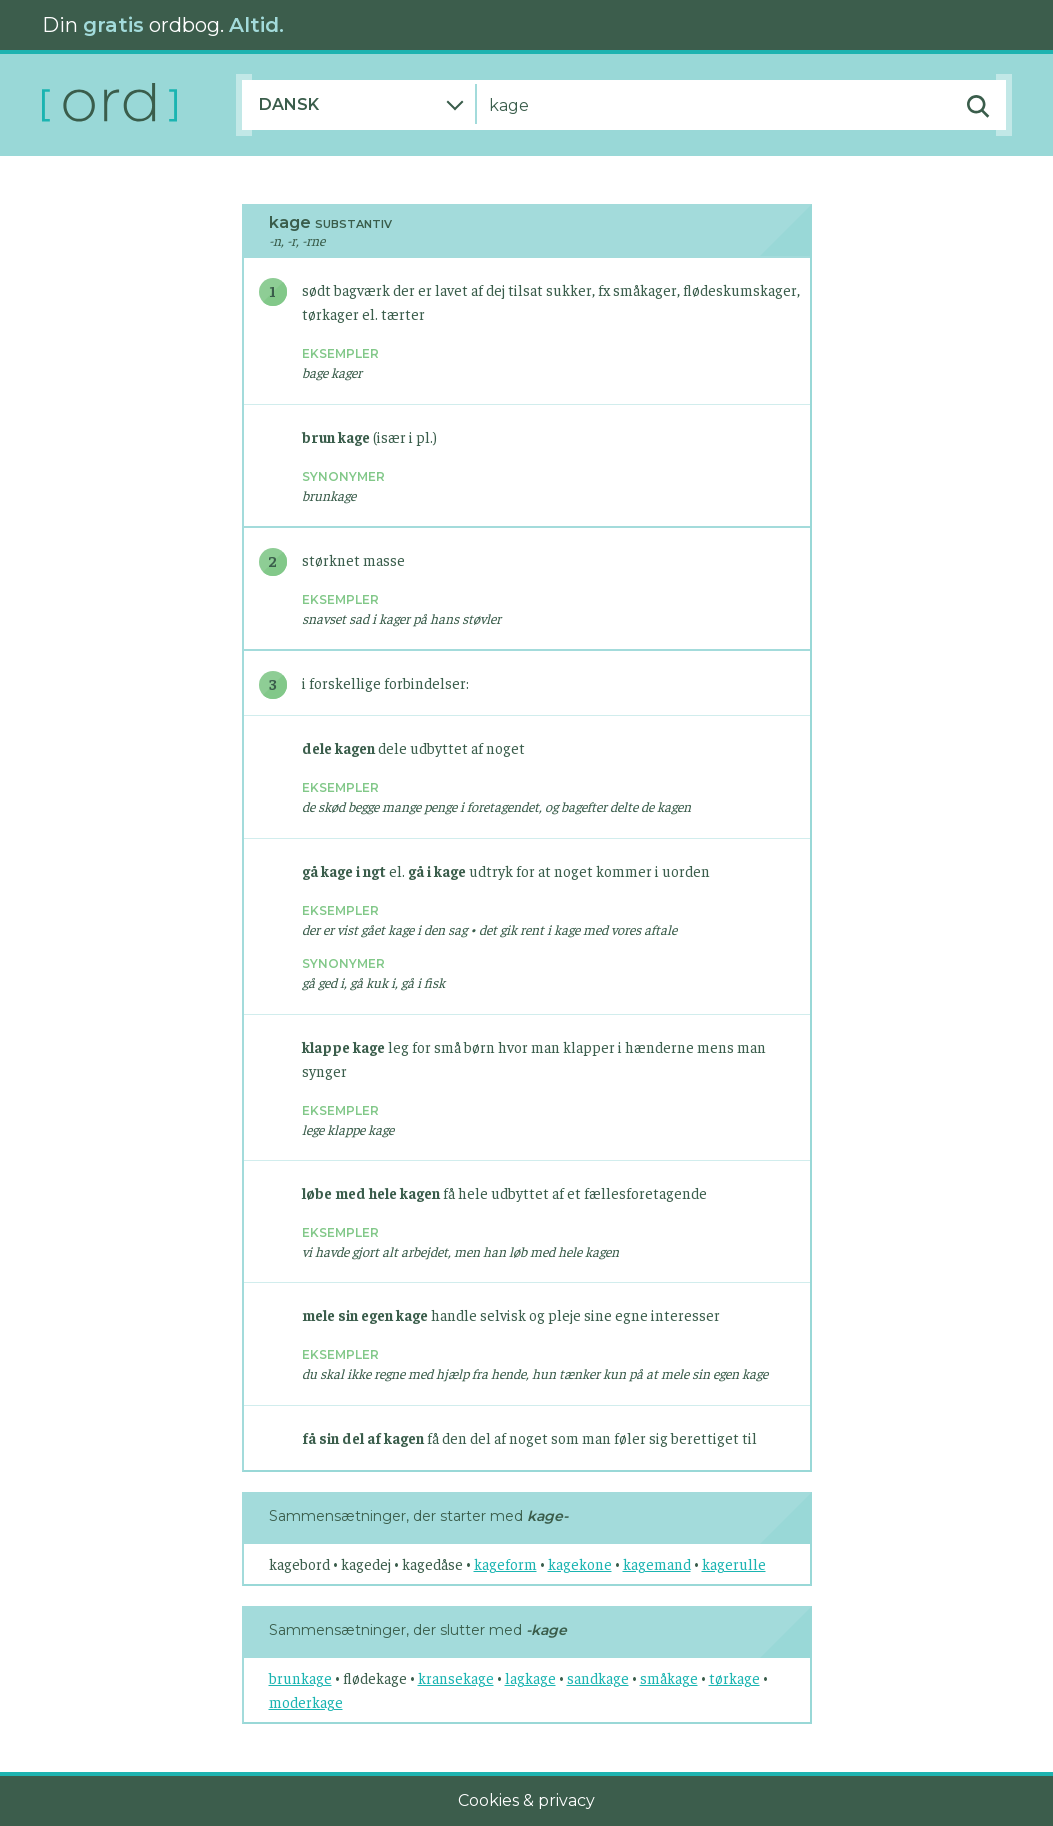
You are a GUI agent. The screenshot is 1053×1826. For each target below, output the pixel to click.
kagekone (580, 1563)
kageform (505, 1563)
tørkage (734, 1677)
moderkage (306, 1701)
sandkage (598, 1677)
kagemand (657, 1563)
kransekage (456, 1677)
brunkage (300, 1677)
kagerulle (734, 1563)
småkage (669, 1677)
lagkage (530, 1677)
